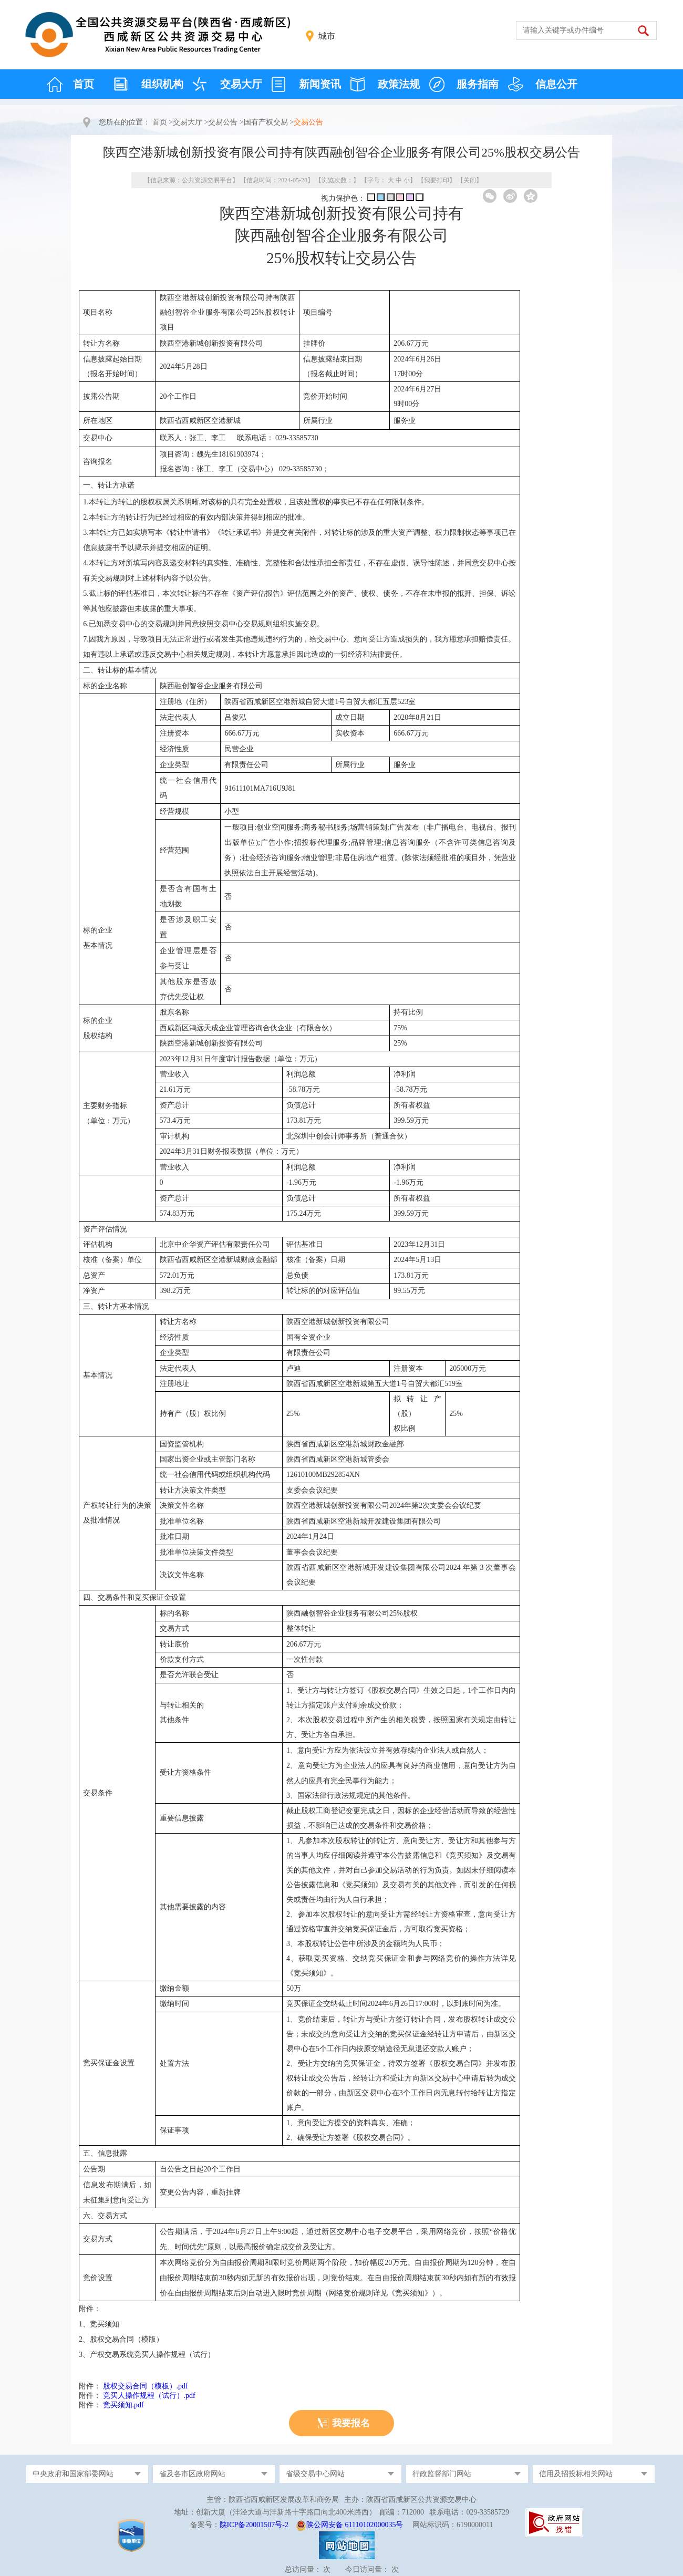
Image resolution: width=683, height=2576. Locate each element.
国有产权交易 (266, 122)
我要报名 (351, 2423)
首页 (83, 84)
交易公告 (222, 122)
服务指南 (478, 84)
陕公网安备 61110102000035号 (354, 2525)
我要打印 (436, 180)
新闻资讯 (320, 84)
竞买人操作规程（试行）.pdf (149, 2395)
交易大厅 (241, 84)
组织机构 (162, 84)
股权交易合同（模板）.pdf (145, 2386)
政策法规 (399, 84)
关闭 (469, 180)
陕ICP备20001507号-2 (254, 2525)
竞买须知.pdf (123, 2405)
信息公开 (556, 84)
